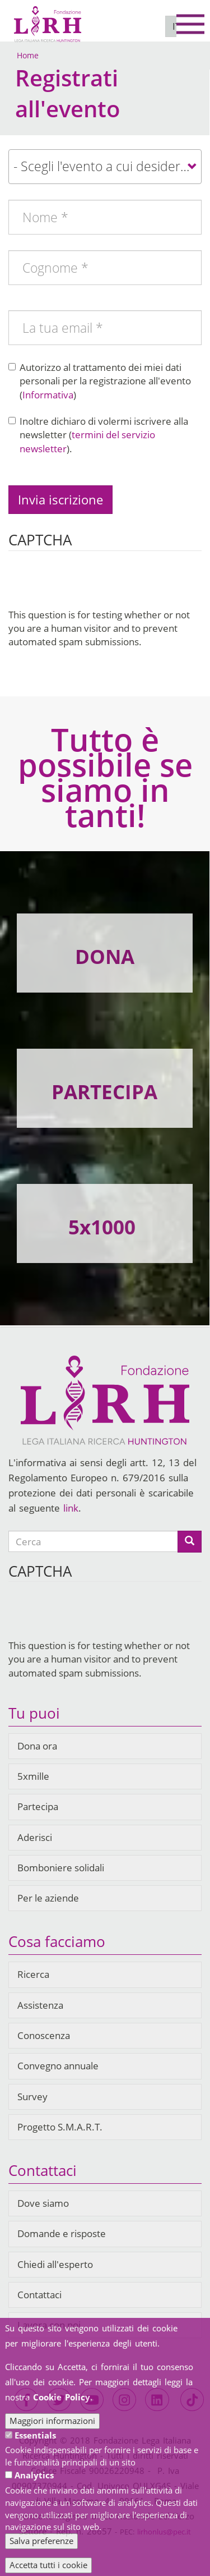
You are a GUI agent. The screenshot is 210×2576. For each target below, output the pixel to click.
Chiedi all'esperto (55, 2264)
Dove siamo (43, 2203)
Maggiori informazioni (52, 2420)
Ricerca (33, 1974)
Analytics (34, 2475)
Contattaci (39, 2294)
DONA (104, 956)
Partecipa (37, 1806)
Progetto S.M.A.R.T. (59, 2126)
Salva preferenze (41, 2540)
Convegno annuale (58, 2065)
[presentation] (93, 586)
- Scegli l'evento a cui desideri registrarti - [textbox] (107, 166)
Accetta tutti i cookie (48, 2564)
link (70, 1507)
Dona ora (37, 1745)
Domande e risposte (61, 2233)
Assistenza (40, 2005)
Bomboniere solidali (60, 1867)
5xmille (33, 1776)
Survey (32, 2096)
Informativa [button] (47, 394)
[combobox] (105, 166)
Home (28, 55)
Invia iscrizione (60, 499)
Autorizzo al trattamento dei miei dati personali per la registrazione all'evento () (99, 381)
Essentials (35, 2435)
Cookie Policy (61, 2397)
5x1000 (102, 1227)
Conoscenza (43, 2035)
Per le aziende (48, 1897)
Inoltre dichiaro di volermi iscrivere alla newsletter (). (98, 435)
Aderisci (34, 1837)
